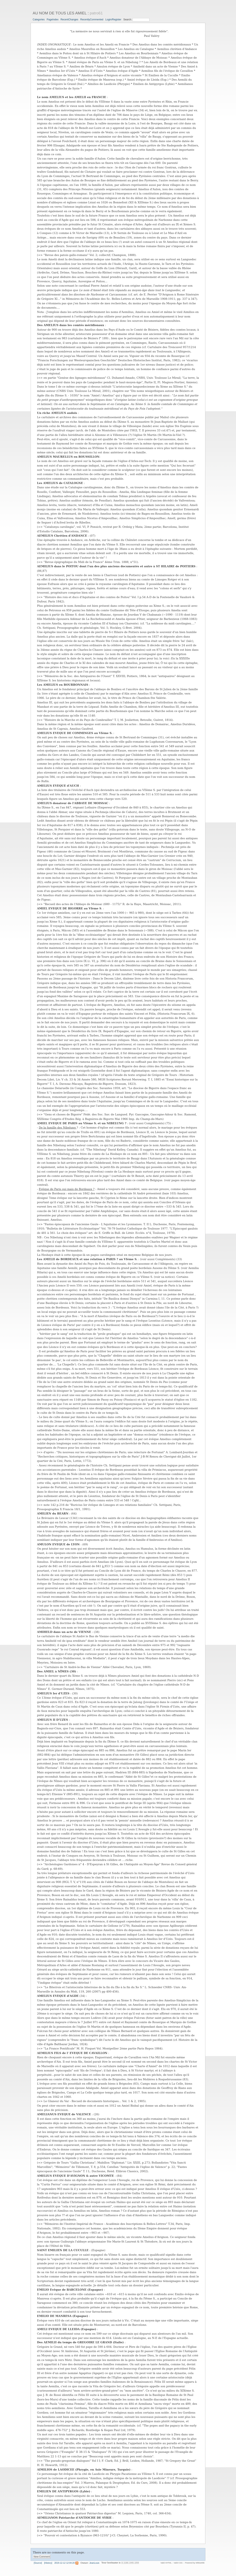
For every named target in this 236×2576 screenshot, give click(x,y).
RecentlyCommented (91, 19)
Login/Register (113, 19)
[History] (48, 2563)
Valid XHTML (166, 2563)
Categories (39, 19)
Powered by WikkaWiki (195, 2563)
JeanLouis (94, 2563)
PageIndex (52, 19)
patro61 (96, 13)
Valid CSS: (178, 2563)
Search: (128, 19)
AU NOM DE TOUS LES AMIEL (60, 13)
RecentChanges (69, 19)
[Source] (38, 2563)
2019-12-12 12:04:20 (64, 2563)
